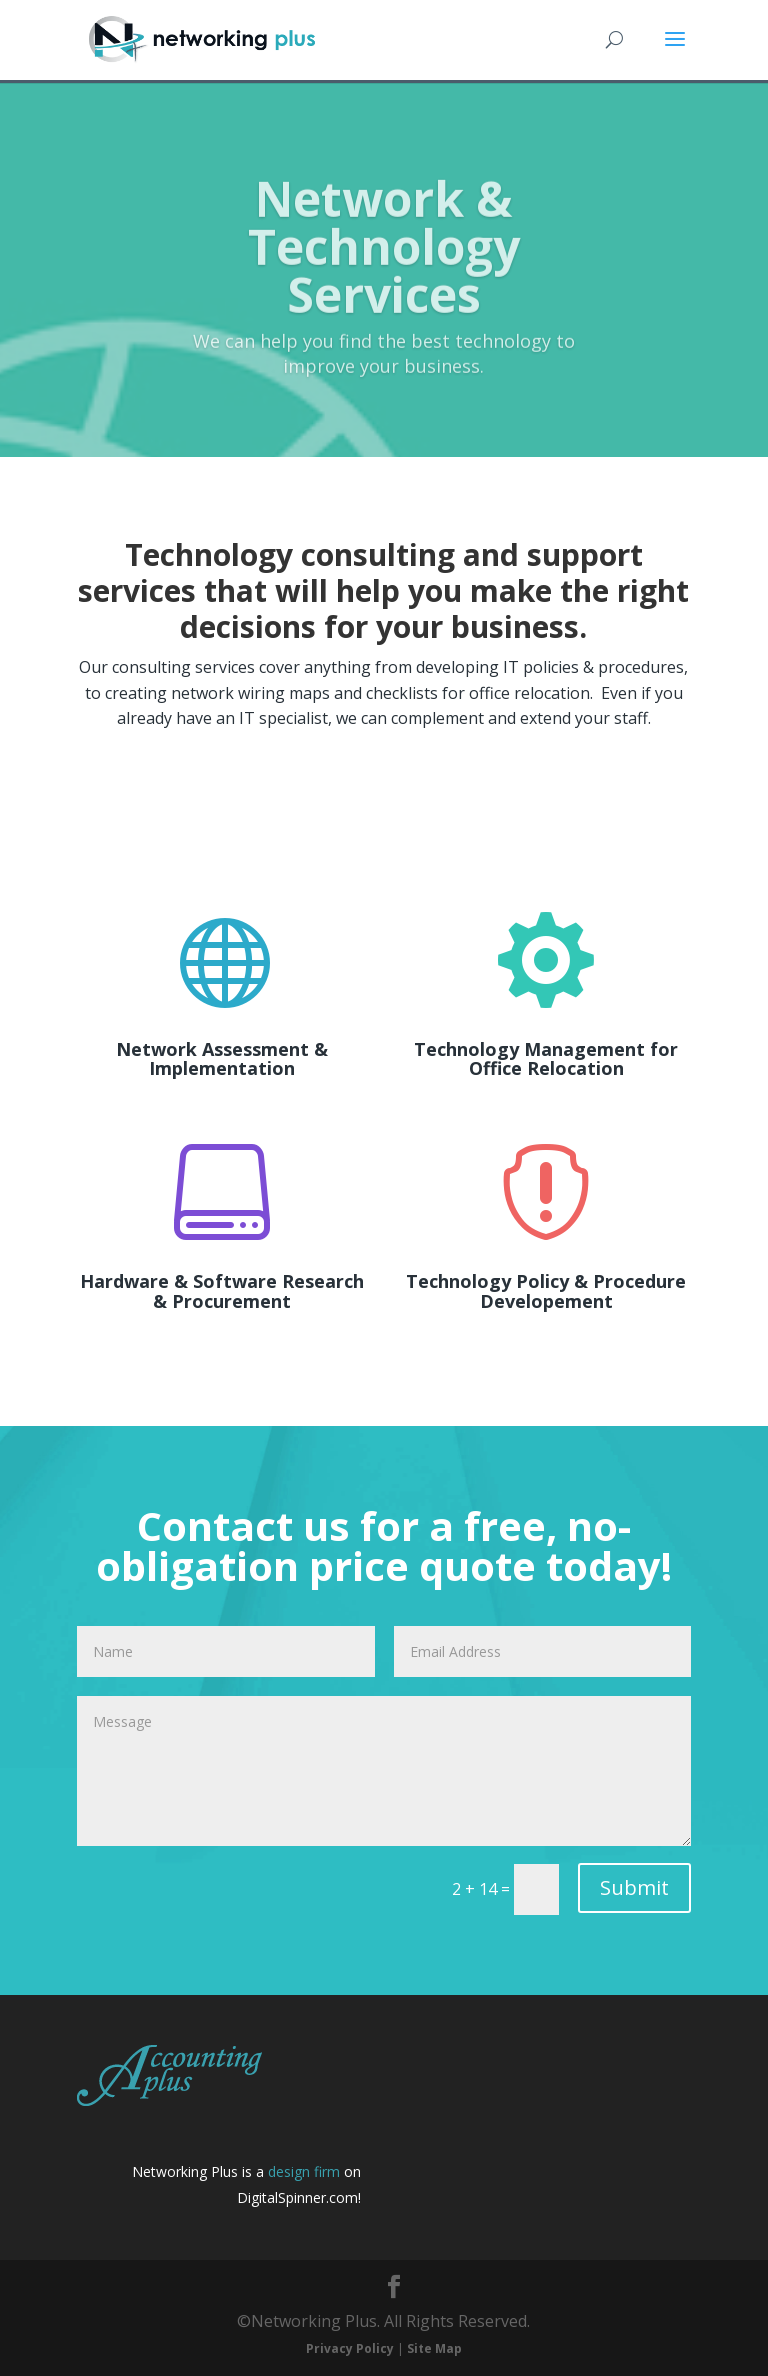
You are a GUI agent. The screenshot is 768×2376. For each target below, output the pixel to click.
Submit (634, 1887)
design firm (304, 2171)
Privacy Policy (350, 2348)
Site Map (434, 2348)
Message (384, 1771)
